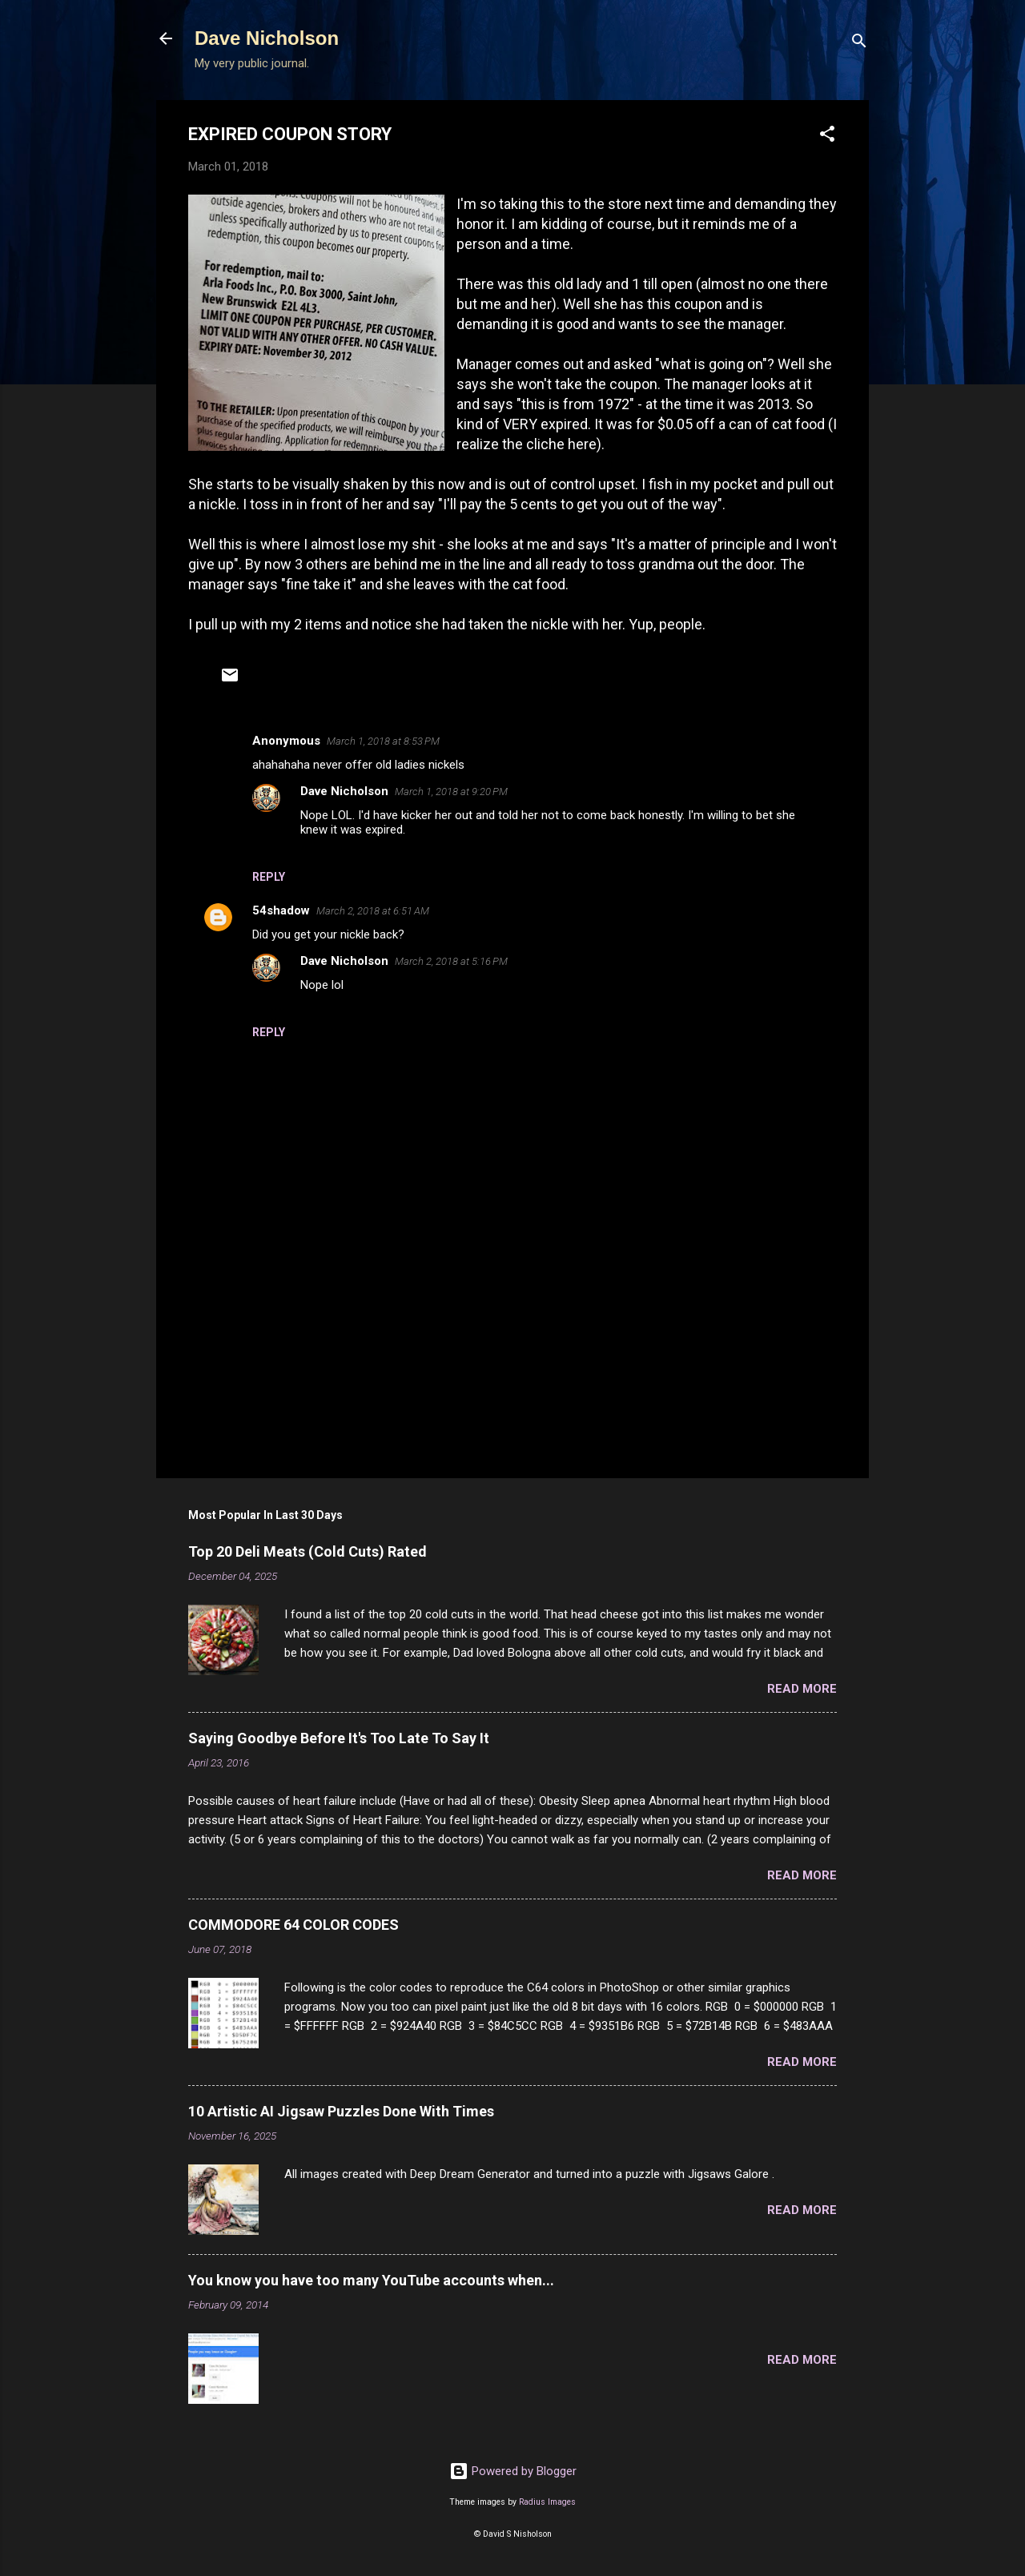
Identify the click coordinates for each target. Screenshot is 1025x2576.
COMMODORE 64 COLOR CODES (293, 1924)
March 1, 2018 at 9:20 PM (451, 792)
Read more (802, 1689)
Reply (268, 876)
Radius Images (547, 2502)
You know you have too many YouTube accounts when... (371, 2280)
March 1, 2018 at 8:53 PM (383, 741)
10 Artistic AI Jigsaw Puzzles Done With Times (341, 2111)
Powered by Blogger (513, 2471)
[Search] (859, 43)
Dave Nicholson (267, 38)
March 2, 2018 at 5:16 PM (451, 961)
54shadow (281, 910)
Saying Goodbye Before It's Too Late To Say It (338, 1738)
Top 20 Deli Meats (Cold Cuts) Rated (307, 1551)
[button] (827, 136)
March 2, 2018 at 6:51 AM (372, 911)
